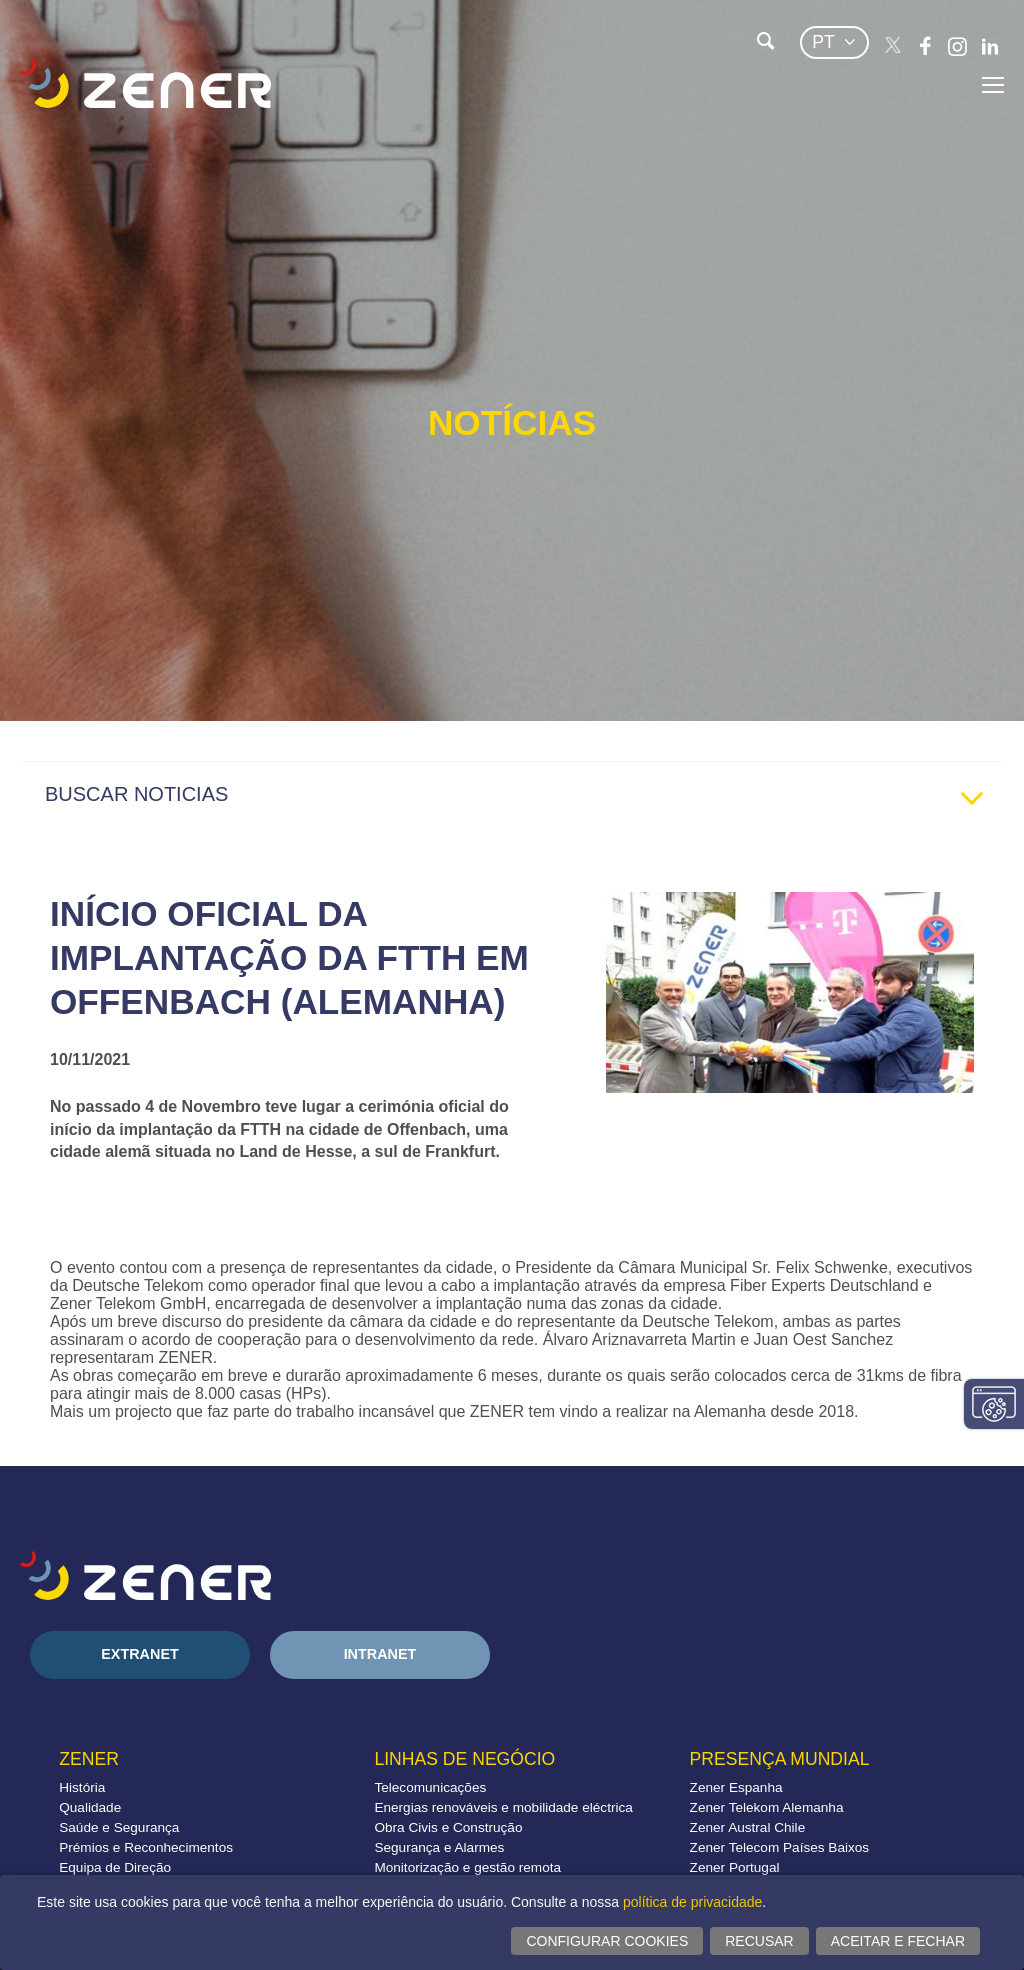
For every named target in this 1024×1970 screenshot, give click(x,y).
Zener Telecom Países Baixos (780, 1847)
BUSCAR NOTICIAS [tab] (522, 799)
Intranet (380, 1654)
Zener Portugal (735, 1867)
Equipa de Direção (115, 1867)
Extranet (140, 1654)
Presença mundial (780, 1759)
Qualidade (90, 1807)
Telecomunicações (430, 1787)
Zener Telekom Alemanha (767, 1807)
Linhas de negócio (464, 1759)
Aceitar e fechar (898, 1941)
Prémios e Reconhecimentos (146, 1847)
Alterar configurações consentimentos (994, 1404)
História (82, 1787)
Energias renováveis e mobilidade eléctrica (503, 1807)
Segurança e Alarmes (439, 1847)
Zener (89, 1759)
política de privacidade (692, 1902)
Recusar (759, 1941)
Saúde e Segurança (119, 1827)
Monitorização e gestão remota (467, 1867)
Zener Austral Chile (748, 1827)
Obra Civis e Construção (448, 1827)
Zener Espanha (736, 1787)
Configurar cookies (607, 1941)
